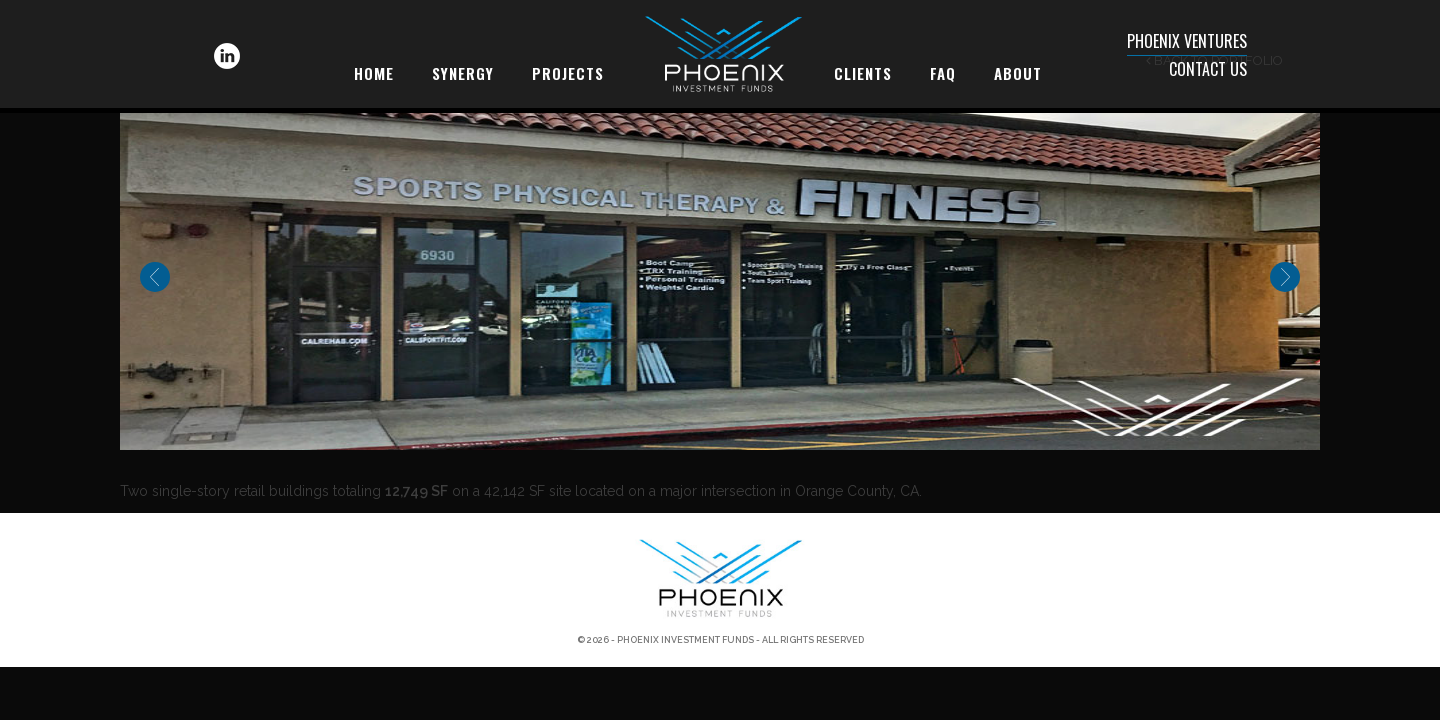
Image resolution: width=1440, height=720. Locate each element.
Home (374, 73)
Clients (863, 73)
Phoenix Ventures (1187, 41)
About (1018, 73)
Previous (155, 277)
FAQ (943, 73)
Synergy (463, 73)
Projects (568, 73)
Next (1285, 277)
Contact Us (1208, 69)
